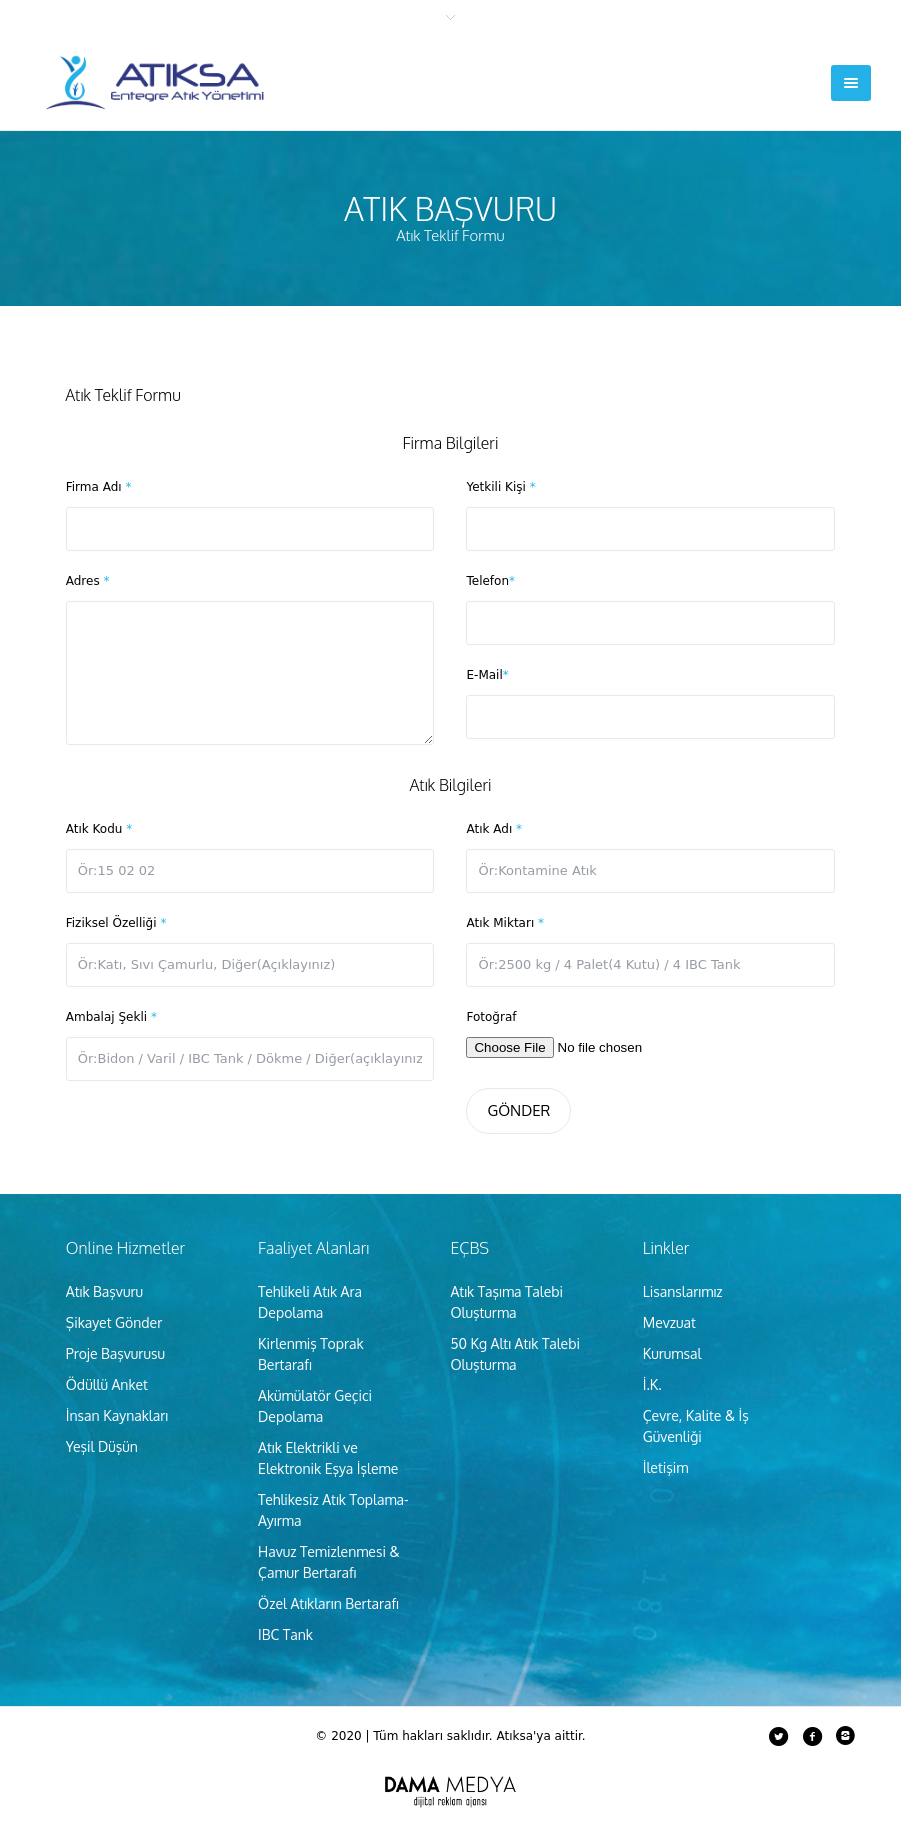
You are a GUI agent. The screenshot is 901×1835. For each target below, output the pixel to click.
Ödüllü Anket (107, 1384)
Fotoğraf (491, 1017)
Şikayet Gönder (114, 1322)
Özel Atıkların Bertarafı (328, 1603)
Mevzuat (669, 1322)
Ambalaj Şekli (111, 1017)
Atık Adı (494, 829)
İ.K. (652, 1384)
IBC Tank (285, 1634)
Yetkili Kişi (500, 487)
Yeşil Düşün (102, 1446)
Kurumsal (672, 1353)
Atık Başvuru (104, 1291)
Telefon (490, 581)
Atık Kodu (99, 829)
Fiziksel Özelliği (116, 923)
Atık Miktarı (505, 923)
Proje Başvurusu (115, 1353)
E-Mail (487, 675)
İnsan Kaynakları (117, 1415)
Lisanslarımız (683, 1291)
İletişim (666, 1467)
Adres (88, 581)
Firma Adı (99, 487)
